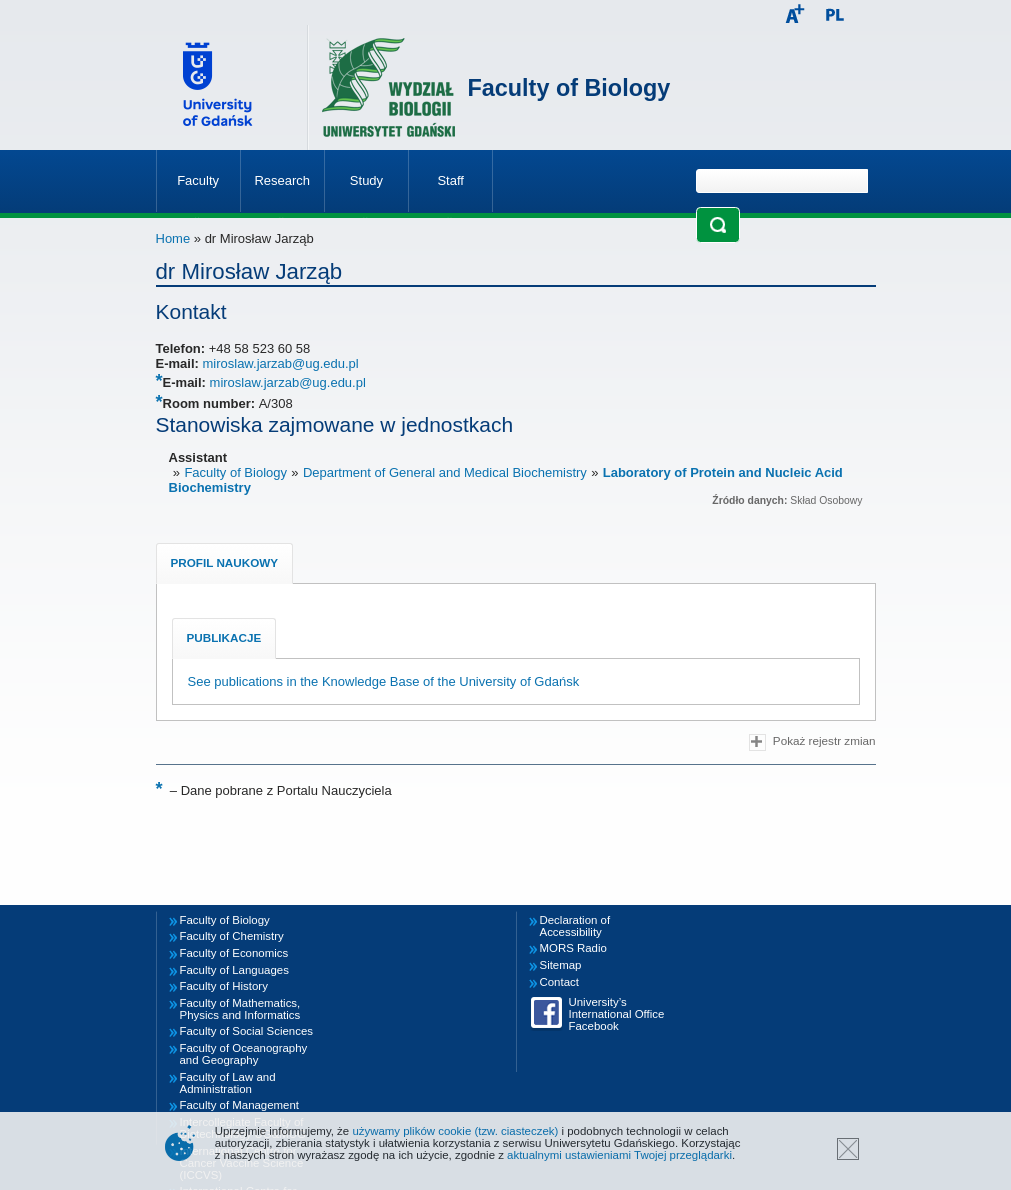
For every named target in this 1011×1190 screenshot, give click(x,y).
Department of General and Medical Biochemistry (445, 472)
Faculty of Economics (234, 953)
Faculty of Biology (569, 88)
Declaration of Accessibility (575, 926)
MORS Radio (573, 948)
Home (173, 238)
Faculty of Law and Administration (228, 1083)
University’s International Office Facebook (617, 1014)
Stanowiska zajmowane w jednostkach (335, 424)
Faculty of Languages (234, 970)
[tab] (225, 563)
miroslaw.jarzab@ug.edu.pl (280, 363)
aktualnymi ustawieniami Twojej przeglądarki (619, 1155)
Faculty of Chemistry (232, 936)
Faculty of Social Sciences (247, 1031)
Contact (559, 982)
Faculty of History (224, 986)
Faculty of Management (240, 1105)
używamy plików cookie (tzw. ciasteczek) (455, 1131)
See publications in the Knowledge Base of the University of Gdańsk (384, 681)
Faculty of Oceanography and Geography (244, 1054)
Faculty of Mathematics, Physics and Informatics (240, 1009)
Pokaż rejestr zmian (812, 742)
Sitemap (561, 965)
